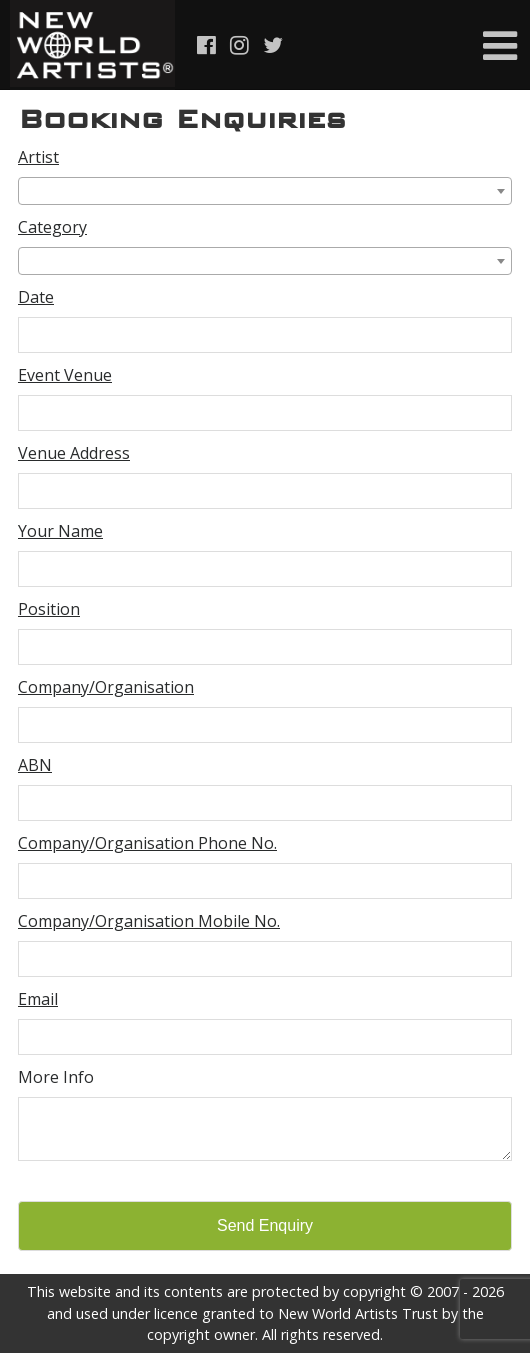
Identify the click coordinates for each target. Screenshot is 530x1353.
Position (49, 609)
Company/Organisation (106, 687)
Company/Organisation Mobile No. (149, 921)
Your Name (60, 531)
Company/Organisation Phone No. (147, 843)
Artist (38, 157)
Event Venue (65, 375)
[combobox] (265, 191)
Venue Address (74, 453)
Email (38, 999)
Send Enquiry (265, 1225)
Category (52, 227)
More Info (56, 1077)
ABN (35, 765)
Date (36, 297)
